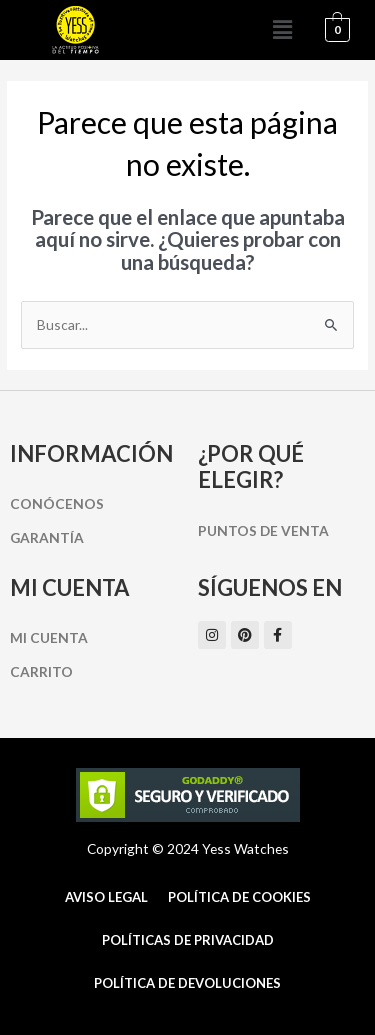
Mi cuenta (49, 637)
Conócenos (57, 503)
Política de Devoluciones (187, 983)
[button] (283, 29)
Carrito (41, 671)
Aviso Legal (106, 897)
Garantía (47, 537)
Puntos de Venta (263, 530)
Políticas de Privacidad (188, 940)
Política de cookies (239, 897)
